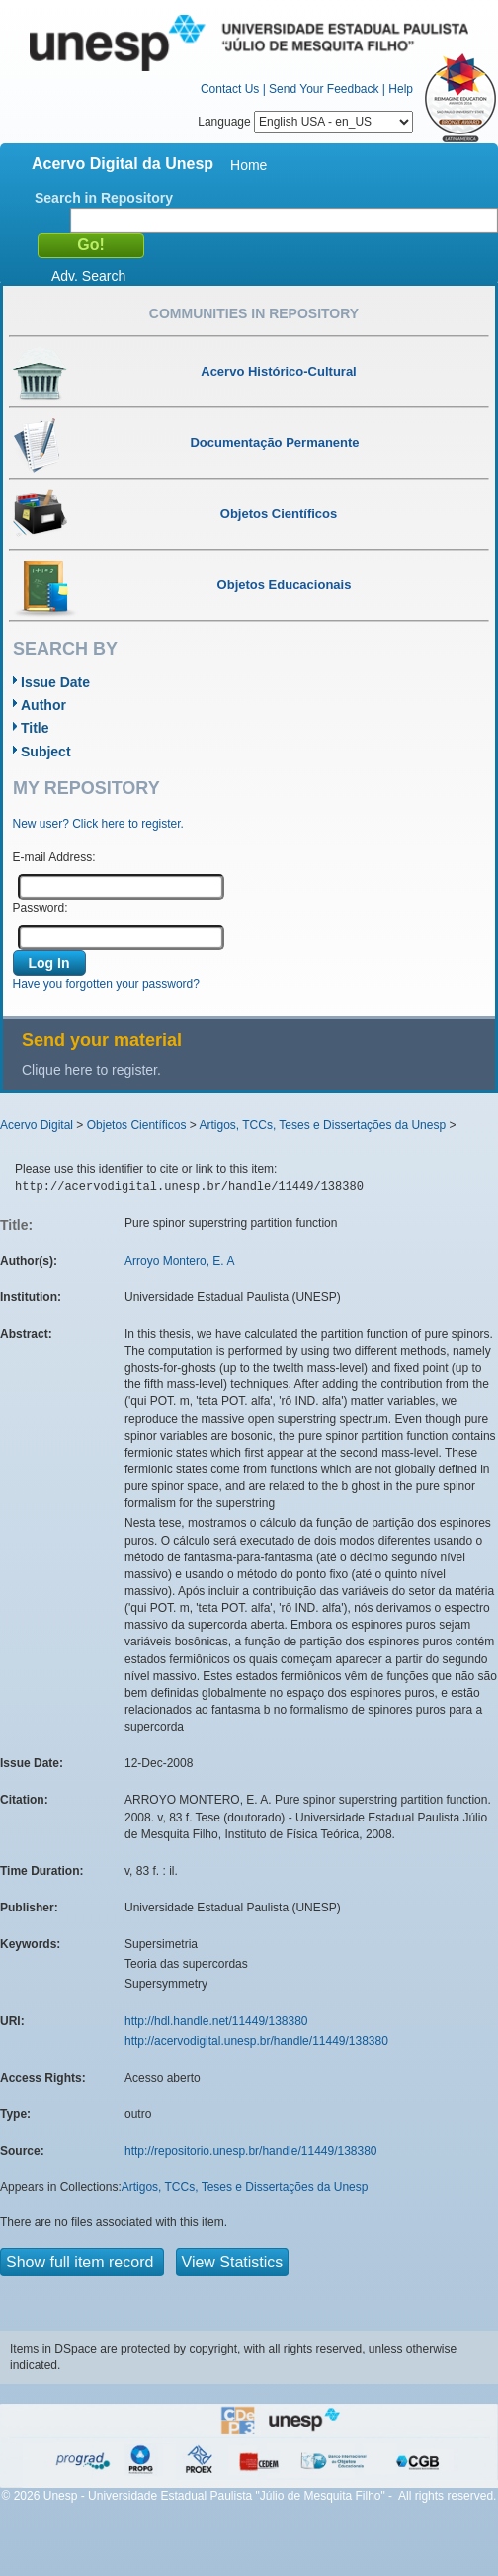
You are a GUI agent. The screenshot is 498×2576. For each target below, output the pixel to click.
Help (400, 89)
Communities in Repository (254, 313)
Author (43, 705)
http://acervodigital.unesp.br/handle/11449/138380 (256, 2041)
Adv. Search (88, 276)
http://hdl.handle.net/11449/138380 (216, 2021)
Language (305, 122)
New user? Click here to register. (98, 824)
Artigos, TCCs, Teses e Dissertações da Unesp (322, 1125)
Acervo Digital (36, 1125)
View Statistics (233, 2262)
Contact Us (230, 89)
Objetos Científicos (137, 1125)
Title (35, 728)
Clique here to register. (91, 1070)
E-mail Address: (54, 857)
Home (248, 165)
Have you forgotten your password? (106, 984)
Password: (40, 908)
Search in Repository (104, 198)
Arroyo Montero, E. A (179, 1261)
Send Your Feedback (323, 89)
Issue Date (55, 682)
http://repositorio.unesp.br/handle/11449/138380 (250, 2151)
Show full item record (82, 2262)
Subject (46, 751)
